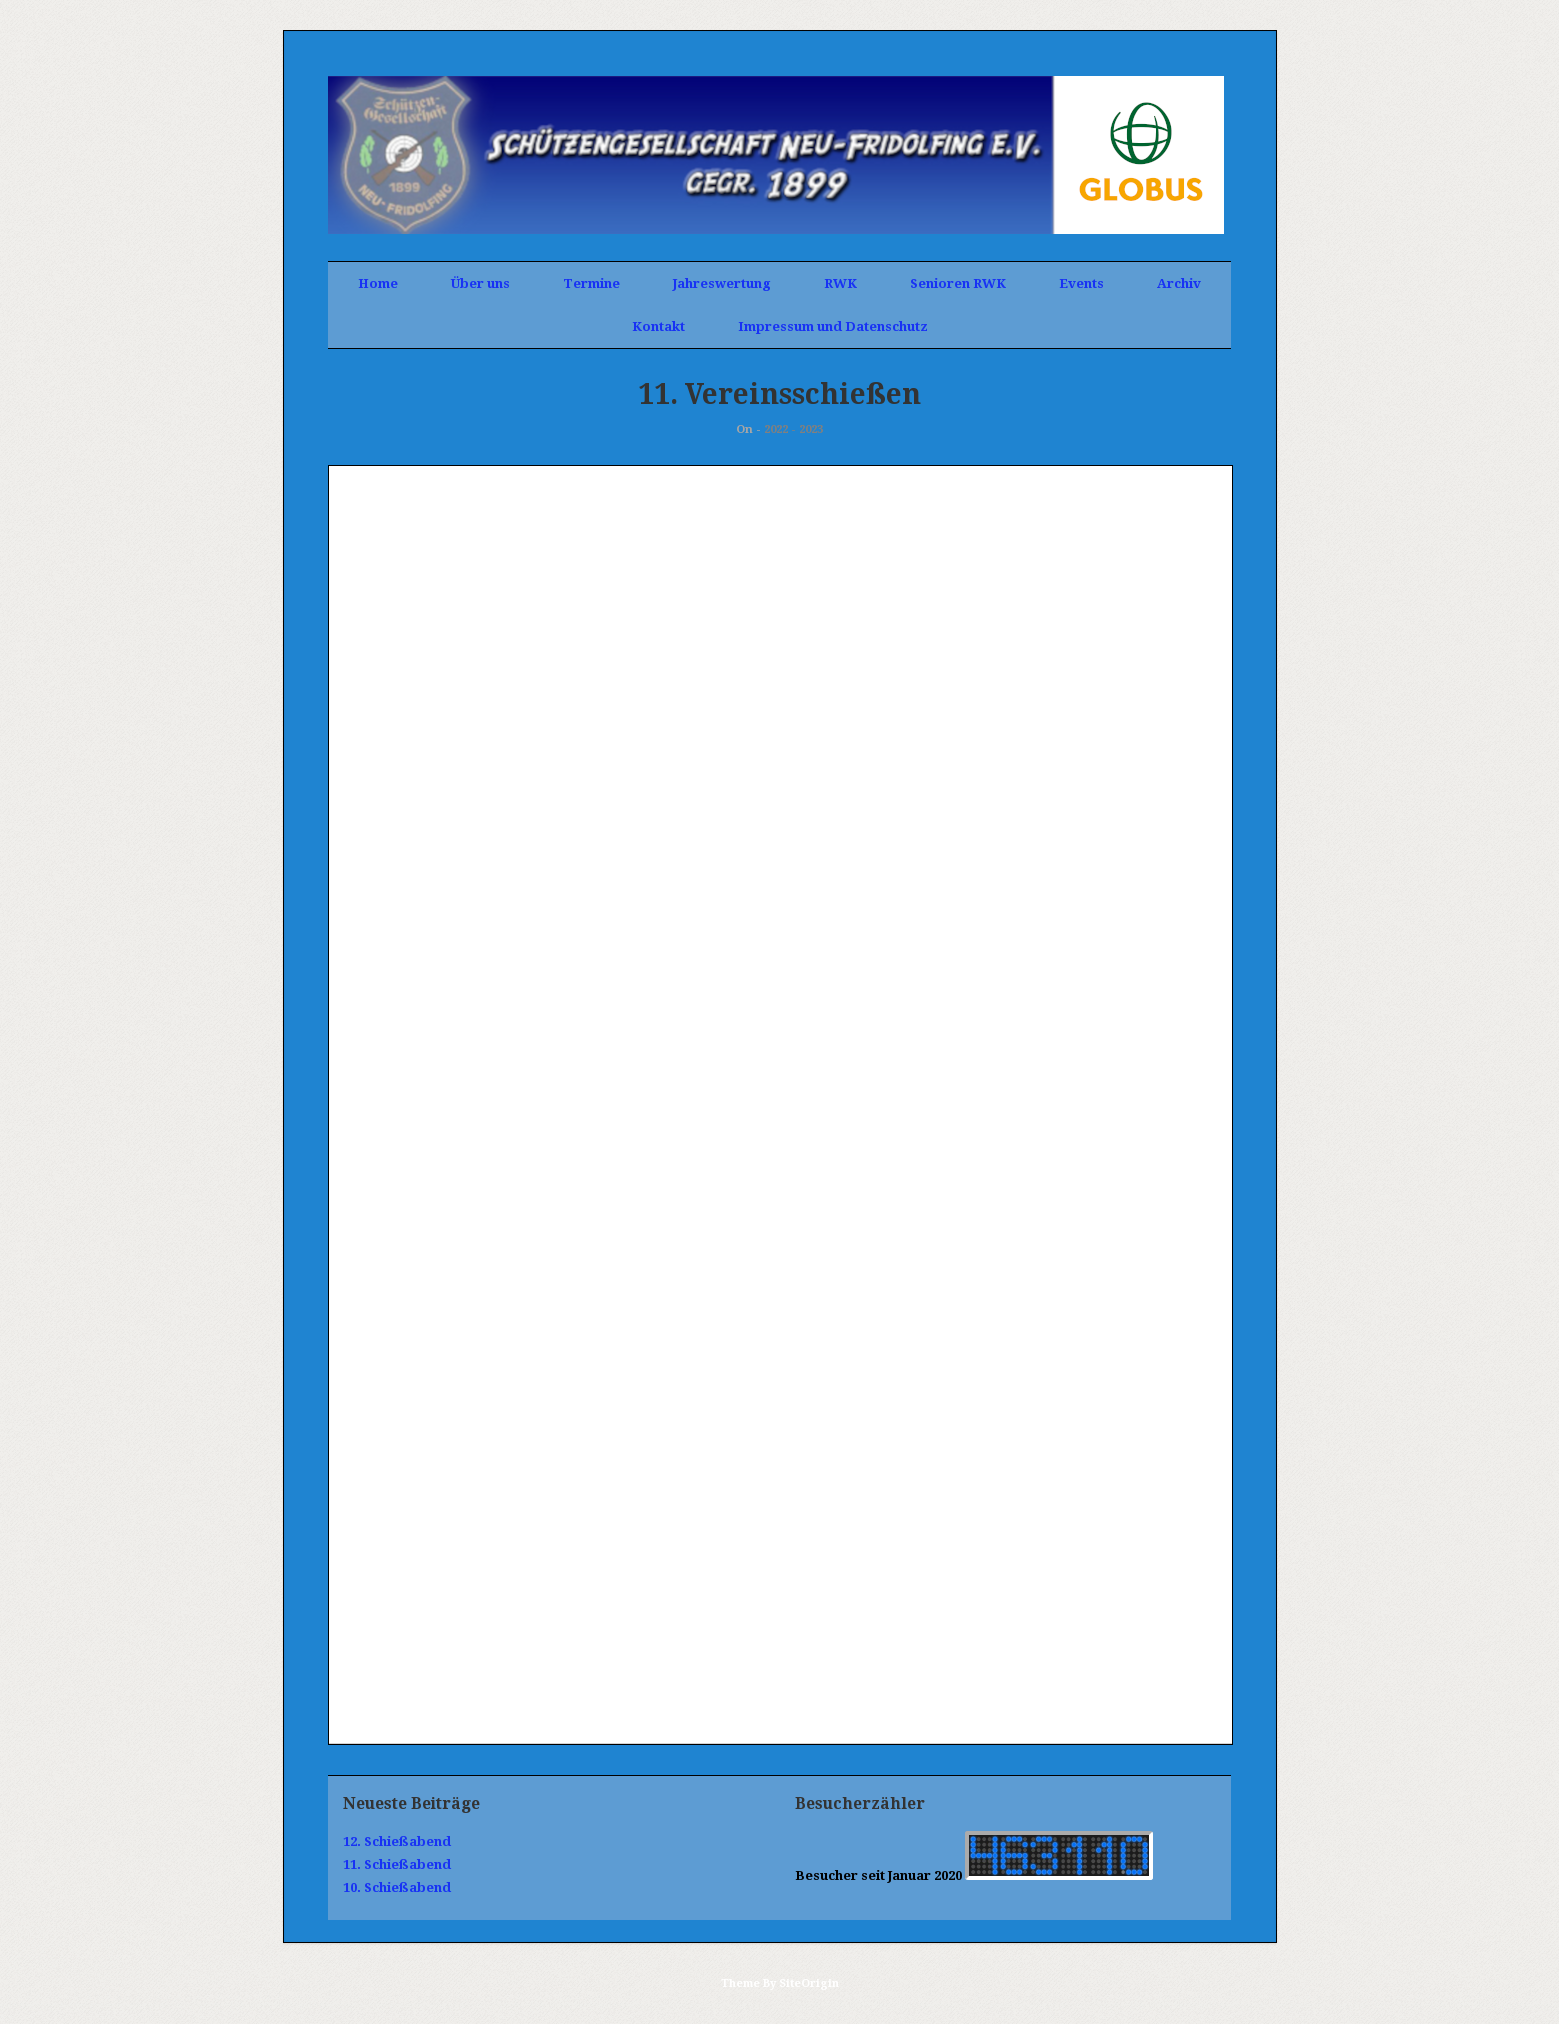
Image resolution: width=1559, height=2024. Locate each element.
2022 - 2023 (793, 429)
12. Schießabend (397, 1841)
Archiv (1179, 283)
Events (1081, 283)
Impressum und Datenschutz (833, 326)
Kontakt (658, 326)
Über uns (480, 283)
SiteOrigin (809, 1983)
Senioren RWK (958, 283)
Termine (591, 283)
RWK (840, 283)
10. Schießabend (397, 1887)
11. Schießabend (397, 1864)
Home (378, 283)
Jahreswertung (722, 283)
